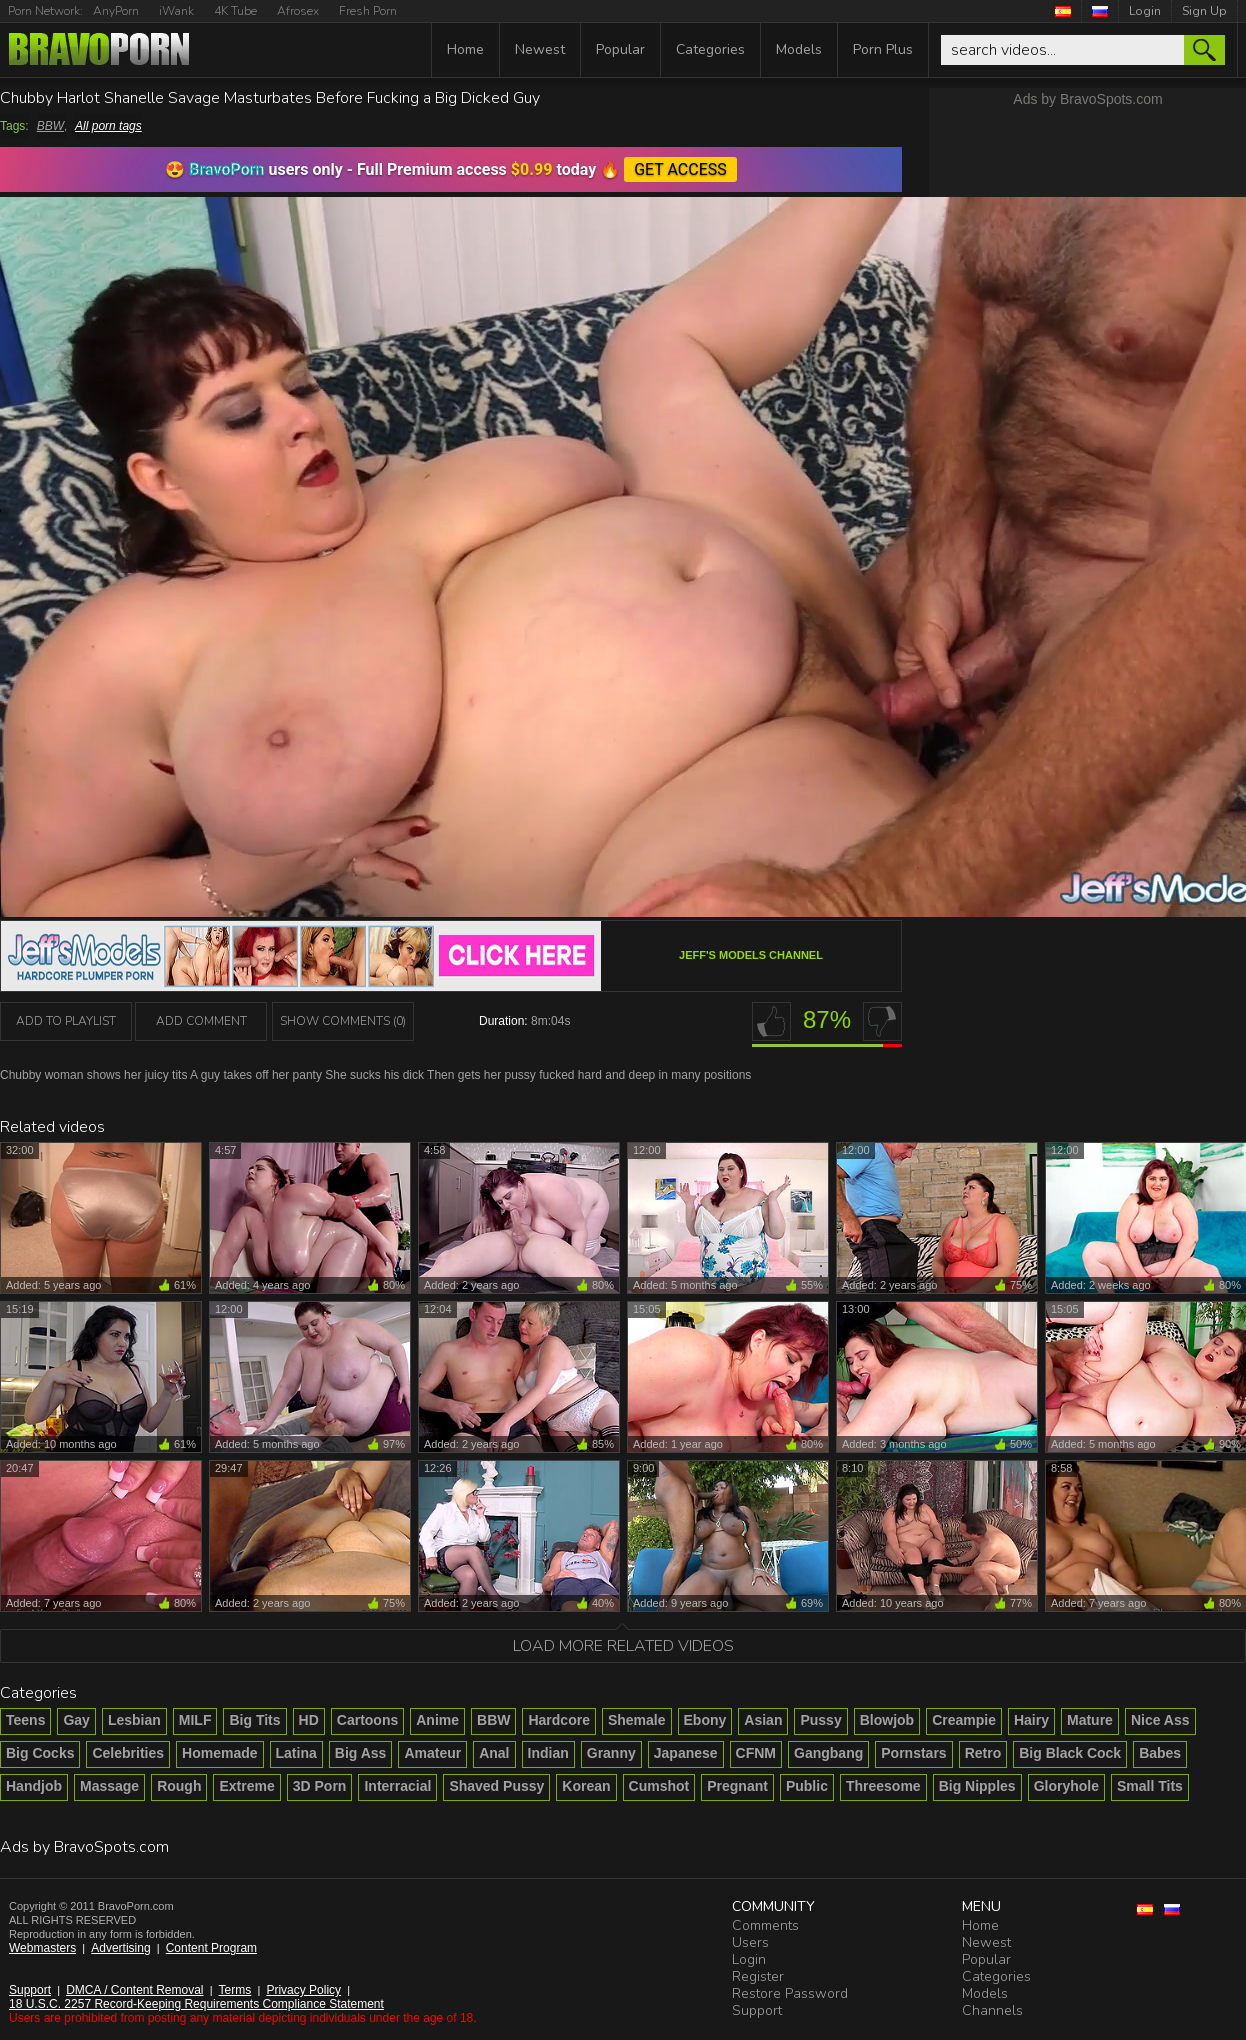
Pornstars (913, 1753)
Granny (611, 1753)
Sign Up (1204, 11)
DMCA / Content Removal (134, 1990)
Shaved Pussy (496, 1786)
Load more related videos (623, 1646)
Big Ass (361, 1753)
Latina (296, 1753)
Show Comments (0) (343, 1021)
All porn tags (108, 126)
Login (1145, 11)
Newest (540, 49)
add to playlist (66, 1021)
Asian (763, 1720)
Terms (235, 1990)
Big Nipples (977, 1786)
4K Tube (235, 11)
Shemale (637, 1720)
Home (465, 49)
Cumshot (659, 1786)
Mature (1090, 1720)
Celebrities (128, 1753)
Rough (179, 1786)
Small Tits (1150, 1786)
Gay (76, 1720)
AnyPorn (116, 11)
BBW (50, 126)
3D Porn (320, 1786)
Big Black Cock (1070, 1753)
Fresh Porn (368, 11)
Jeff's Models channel (751, 955)
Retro (983, 1753)
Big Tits (254, 1720)
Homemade (219, 1753)
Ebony (705, 1720)
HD (309, 1720)
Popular (620, 49)
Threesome (883, 1786)
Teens (25, 1720)
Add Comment (201, 1021)
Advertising (120, 1948)
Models (799, 49)
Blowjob (887, 1720)
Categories (710, 49)
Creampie (964, 1720)
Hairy (1031, 1720)
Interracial (397, 1786)
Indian (548, 1753)
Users (750, 1942)
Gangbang (828, 1753)
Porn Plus (883, 49)
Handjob (34, 1786)
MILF (195, 1720)
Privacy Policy (303, 1990)
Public (807, 1786)
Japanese (686, 1753)
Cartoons (367, 1720)
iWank (176, 11)
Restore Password (790, 1993)
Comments (765, 1925)
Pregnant (737, 1786)
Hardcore (558, 1720)
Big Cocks (40, 1753)
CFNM (756, 1753)
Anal (494, 1753)
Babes (1160, 1753)
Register (758, 1976)
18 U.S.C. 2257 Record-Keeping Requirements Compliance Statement (196, 2004)
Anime (437, 1720)
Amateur (432, 1753)
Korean (586, 1786)
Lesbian (134, 1720)
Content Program (211, 1948)
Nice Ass (1160, 1720)
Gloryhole (1066, 1786)
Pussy (820, 1720)
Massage (109, 1786)
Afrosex (298, 11)
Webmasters (42, 1948)
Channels (992, 2010)
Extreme (246, 1786)
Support (30, 1990)
